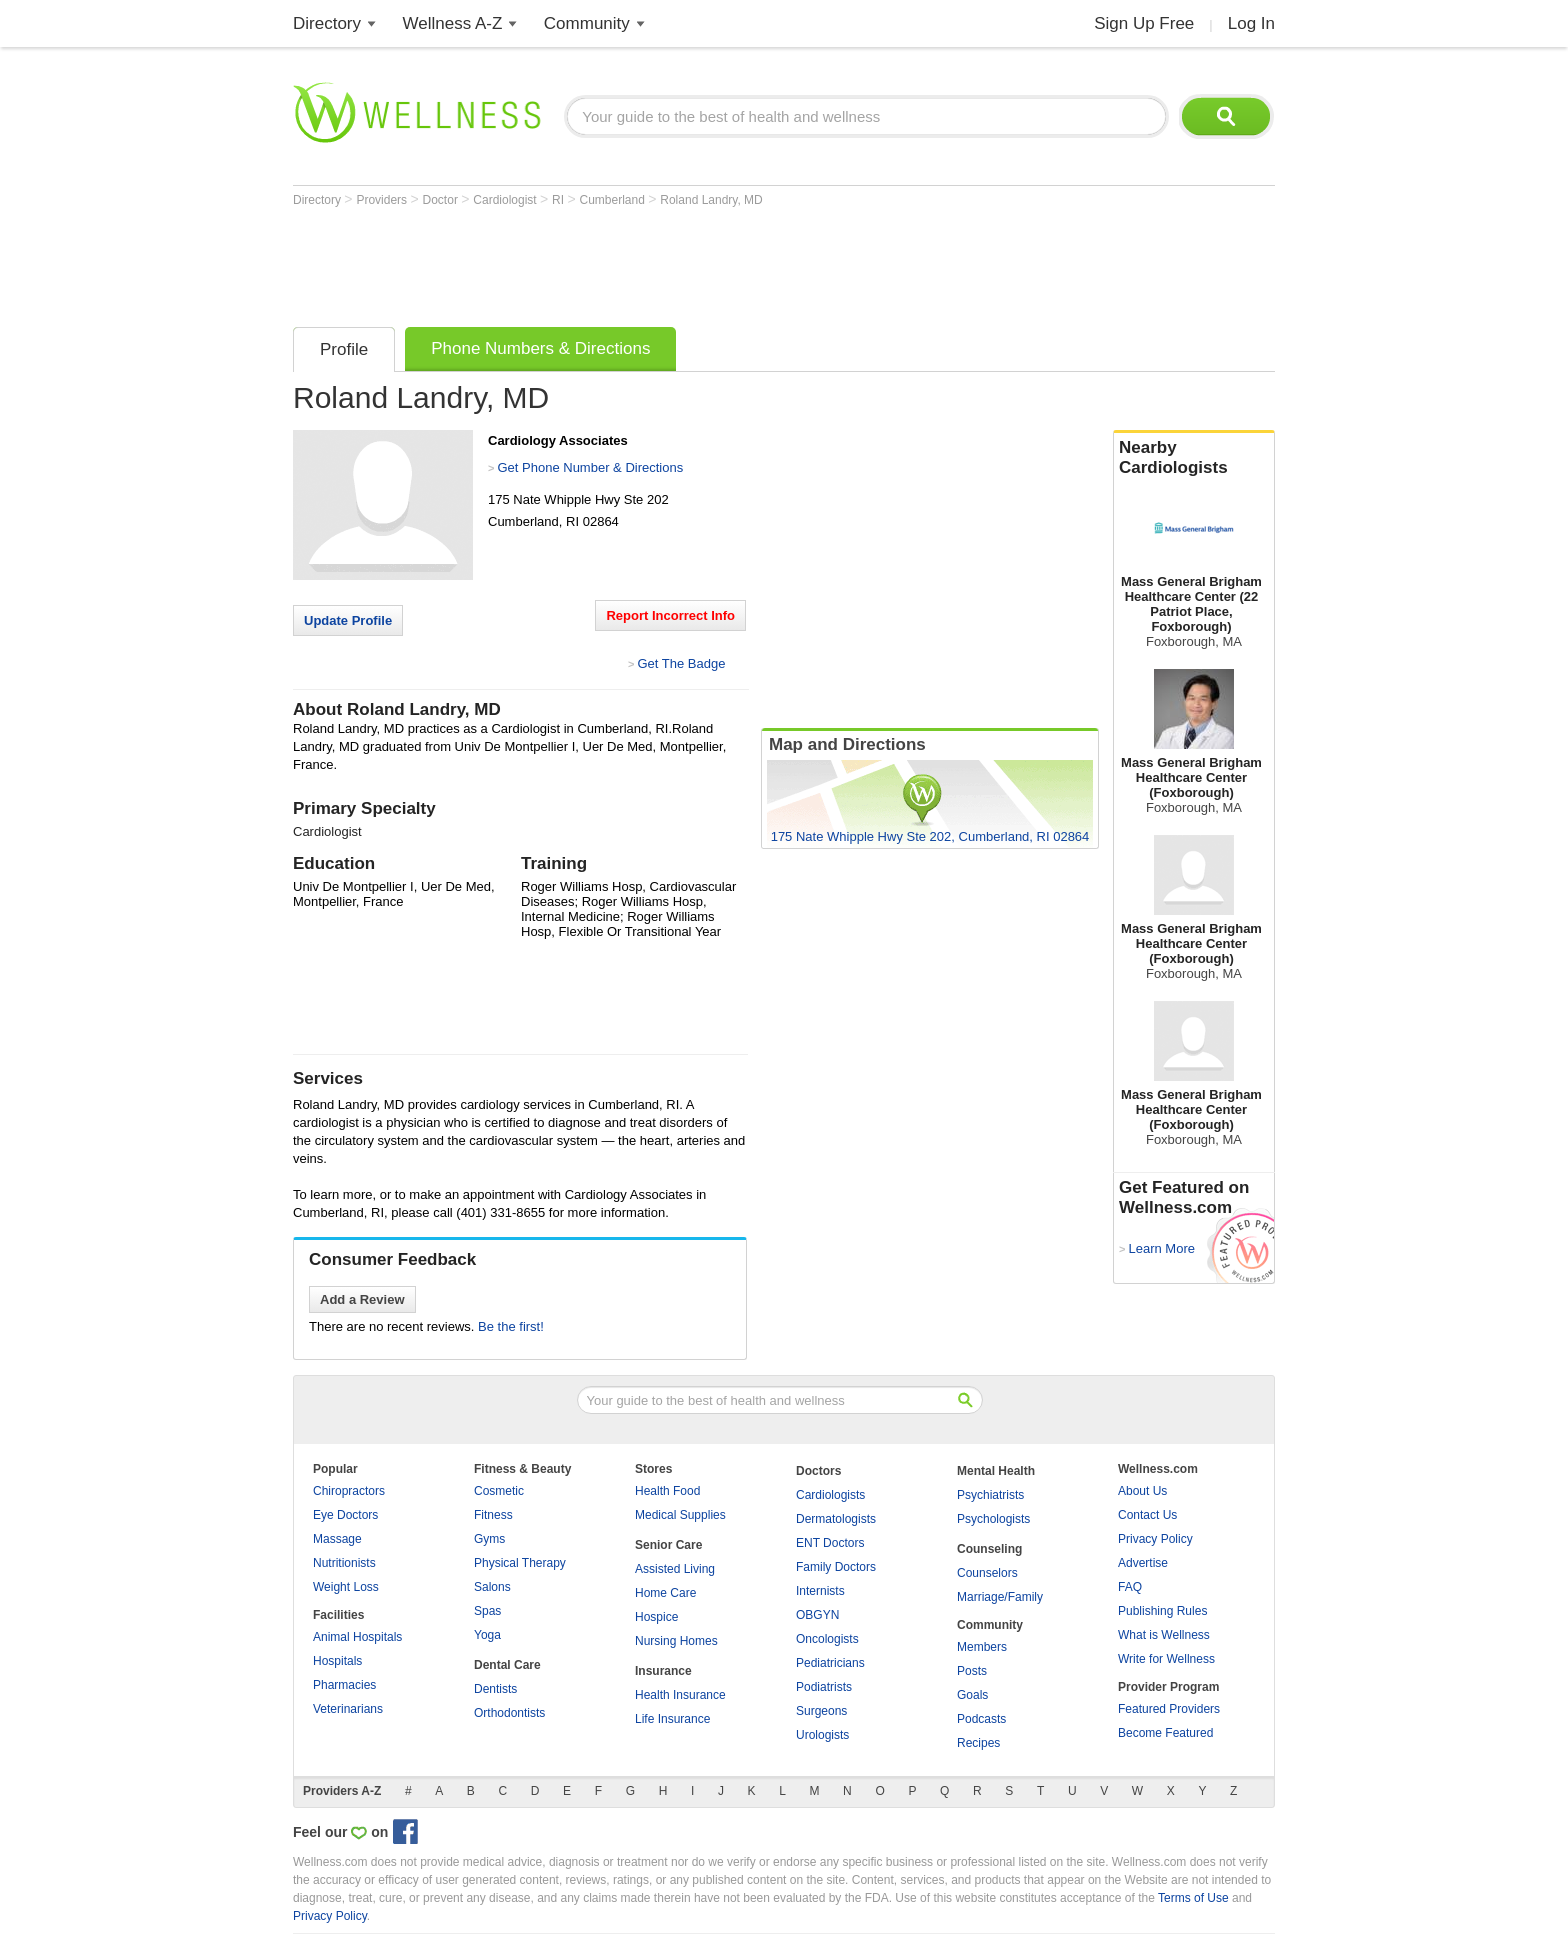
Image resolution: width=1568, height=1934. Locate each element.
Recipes (978, 1743)
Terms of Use (1193, 1898)
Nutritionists (344, 1563)
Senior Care (668, 1545)
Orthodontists (509, 1713)
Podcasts (981, 1719)
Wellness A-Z (453, 23)
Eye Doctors (345, 1515)
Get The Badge (681, 663)
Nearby (1194, 458)
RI (559, 200)
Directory (327, 23)
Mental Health (996, 1471)
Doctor (442, 200)
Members (982, 1647)
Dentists (495, 1689)
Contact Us (1147, 1515)
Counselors (987, 1573)
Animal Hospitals (357, 1637)
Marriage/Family (1000, 1597)
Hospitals (337, 1661)
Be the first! (511, 1326)
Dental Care (507, 1665)
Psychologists (993, 1519)
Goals (972, 1695)
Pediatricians (830, 1663)
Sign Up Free (1144, 23)
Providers (383, 200)
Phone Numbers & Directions (540, 348)
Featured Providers (1169, 1709)
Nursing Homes (676, 1641)
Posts (972, 1671)
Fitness (493, 1515)
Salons (492, 1587)
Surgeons (821, 1711)
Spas (487, 1611)
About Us (1142, 1491)
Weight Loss (346, 1587)
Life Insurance (672, 1719)
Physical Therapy (520, 1563)
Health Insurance (680, 1695)
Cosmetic (499, 1491)
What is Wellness (1164, 1635)
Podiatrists (824, 1687)
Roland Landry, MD (711, 200)
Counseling (989, 1549)
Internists (820, 1591)
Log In (1251, 23)
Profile (344, 349)
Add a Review (362, 1299)
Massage (337, 1539)
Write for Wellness (1166, 1659)
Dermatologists (836, 1519)
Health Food (667, 1491)
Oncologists (827, 1639)
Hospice (656, 1617)
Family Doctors (836, 1567)
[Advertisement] (657, 262)
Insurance (663, 1671)
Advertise (1143, 1563)
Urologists (822, 1735)
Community (587, 23)
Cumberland (614, 200)
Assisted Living (675, 1569)
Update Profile (348, 620)
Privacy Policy (1155, 1539)
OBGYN (817, 1615)
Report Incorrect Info (670, 615)
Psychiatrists (990, 1495)
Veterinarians (348, 1709)
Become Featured (1165, 1733)
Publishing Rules (1162, 1611)
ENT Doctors (830, 1543)
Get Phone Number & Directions (590, 467)
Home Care (665, 1593)
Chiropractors (349, 1491)
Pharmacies (344, 1685)
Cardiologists (830, 1495)
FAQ (1130, 1587)
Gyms (489, 1539)
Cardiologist (506, 200)
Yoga (487, 1635)
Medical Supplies (680, 1515)
